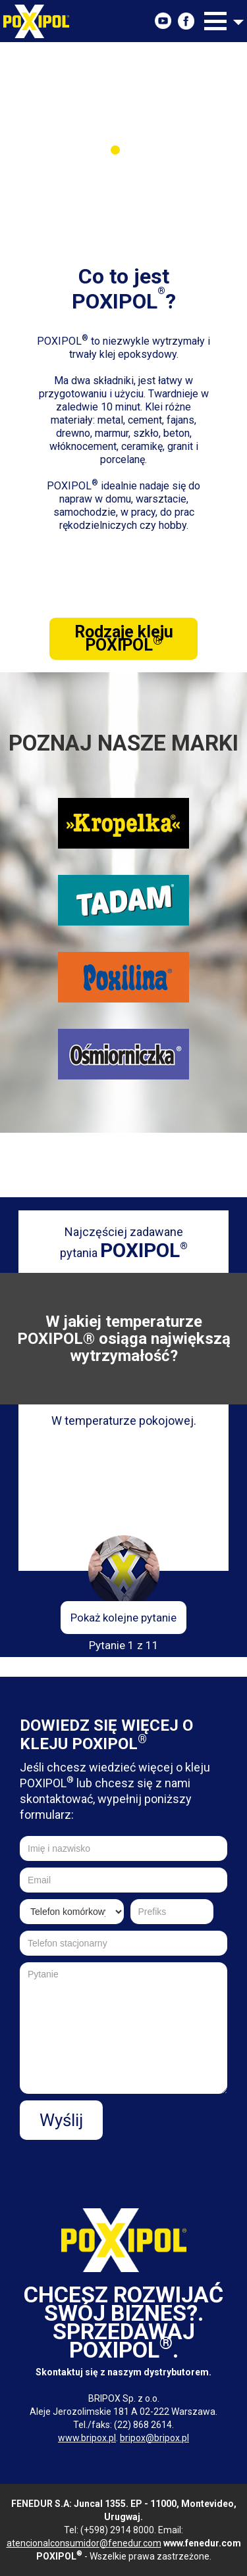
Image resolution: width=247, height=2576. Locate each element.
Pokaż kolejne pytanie (123, 1617)
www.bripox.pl (87, 2438)
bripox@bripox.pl (154, 2438)
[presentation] (127, 2165)
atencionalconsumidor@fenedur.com (84, 2543)
